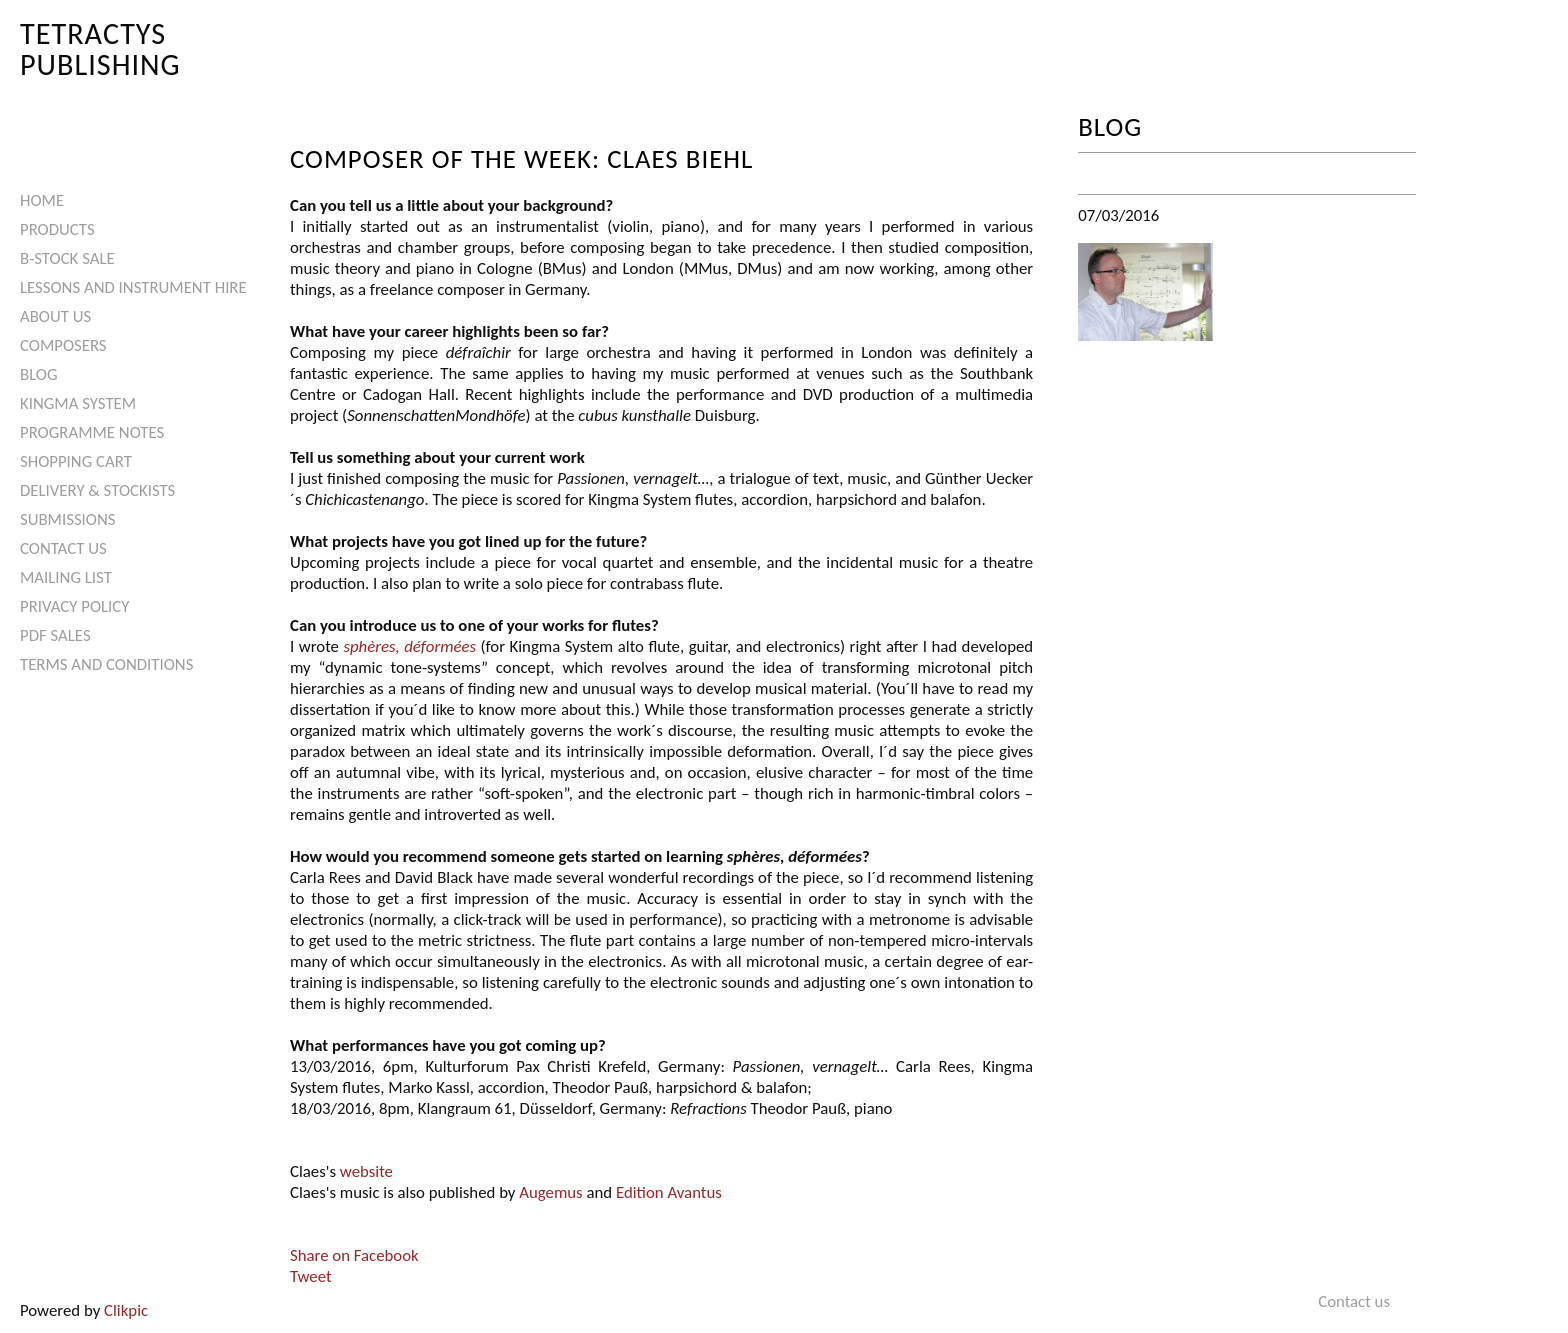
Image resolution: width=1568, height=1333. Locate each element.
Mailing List (66, 577)
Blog (39, 374)
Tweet (311, 1276)
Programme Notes (92, 432)
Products (57, 229)
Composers (63, 345)
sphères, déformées (409, 646)
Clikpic (126, 1310)
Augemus (550, 1192)
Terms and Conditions (106, 664)
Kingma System (78, 403)
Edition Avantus (669, 1192)
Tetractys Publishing (100, 48)
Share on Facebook (354, 1255)
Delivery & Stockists (97, 490)
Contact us (63, 548)
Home (42, 200)
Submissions (67, 519)
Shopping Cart (76, 461)
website (366, 1171)
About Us (55, 316)
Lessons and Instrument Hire (133, 287)
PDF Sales (55, 635)
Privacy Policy (74, 606)
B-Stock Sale (67, 258)
